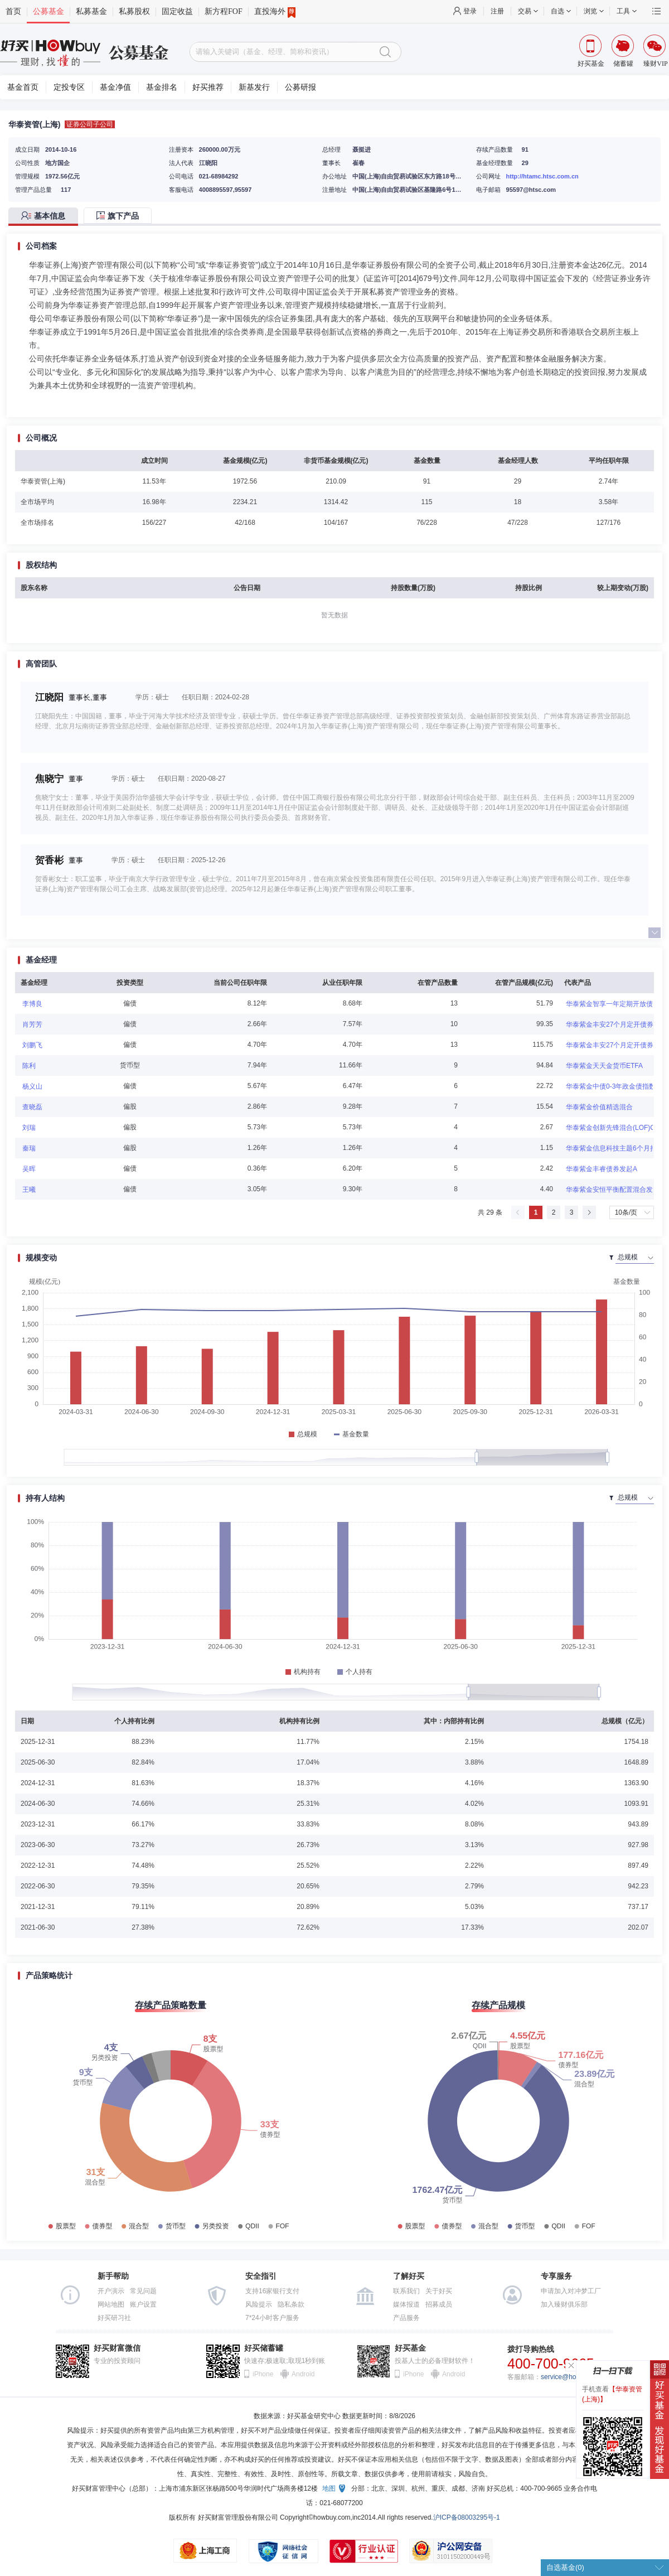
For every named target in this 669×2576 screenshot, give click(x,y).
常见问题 (143, 2291)
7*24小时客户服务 (272, 2318)
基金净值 (115, 87)
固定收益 (177, 11)
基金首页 (22, 87)
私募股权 (134, 11)
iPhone (263, 2374)
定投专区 (69, 87)
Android (303, 2374)
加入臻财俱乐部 (564, 2304)
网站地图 (111, 2304)
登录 (470, 11)
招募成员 (438, 2304)
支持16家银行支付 (272, 2291)
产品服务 (406, 2318)
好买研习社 (114, 2318)
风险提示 (258, 2304)
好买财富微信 (117, 2348)
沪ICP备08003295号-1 (466, 2517)
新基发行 (254, 87)
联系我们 (406, 2291)
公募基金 (48, 11)
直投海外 (274, 11)
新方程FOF (224, 11)
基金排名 (161, 87)
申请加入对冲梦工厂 (571, 2291)
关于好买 (438, 2291)
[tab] (46, 216)
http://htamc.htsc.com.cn (542, 176)
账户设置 (143, 2304)
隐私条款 (291, 2304)
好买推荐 (208, 87)
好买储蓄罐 (263, 2348)
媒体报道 (406, 2304)
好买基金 (410, 2348)
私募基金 (91, 11)
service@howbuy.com (573, 2377)
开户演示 (111, 2291)
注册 (497, 11)
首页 (13, 11)
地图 (329, 2488)
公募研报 (300, 87)
